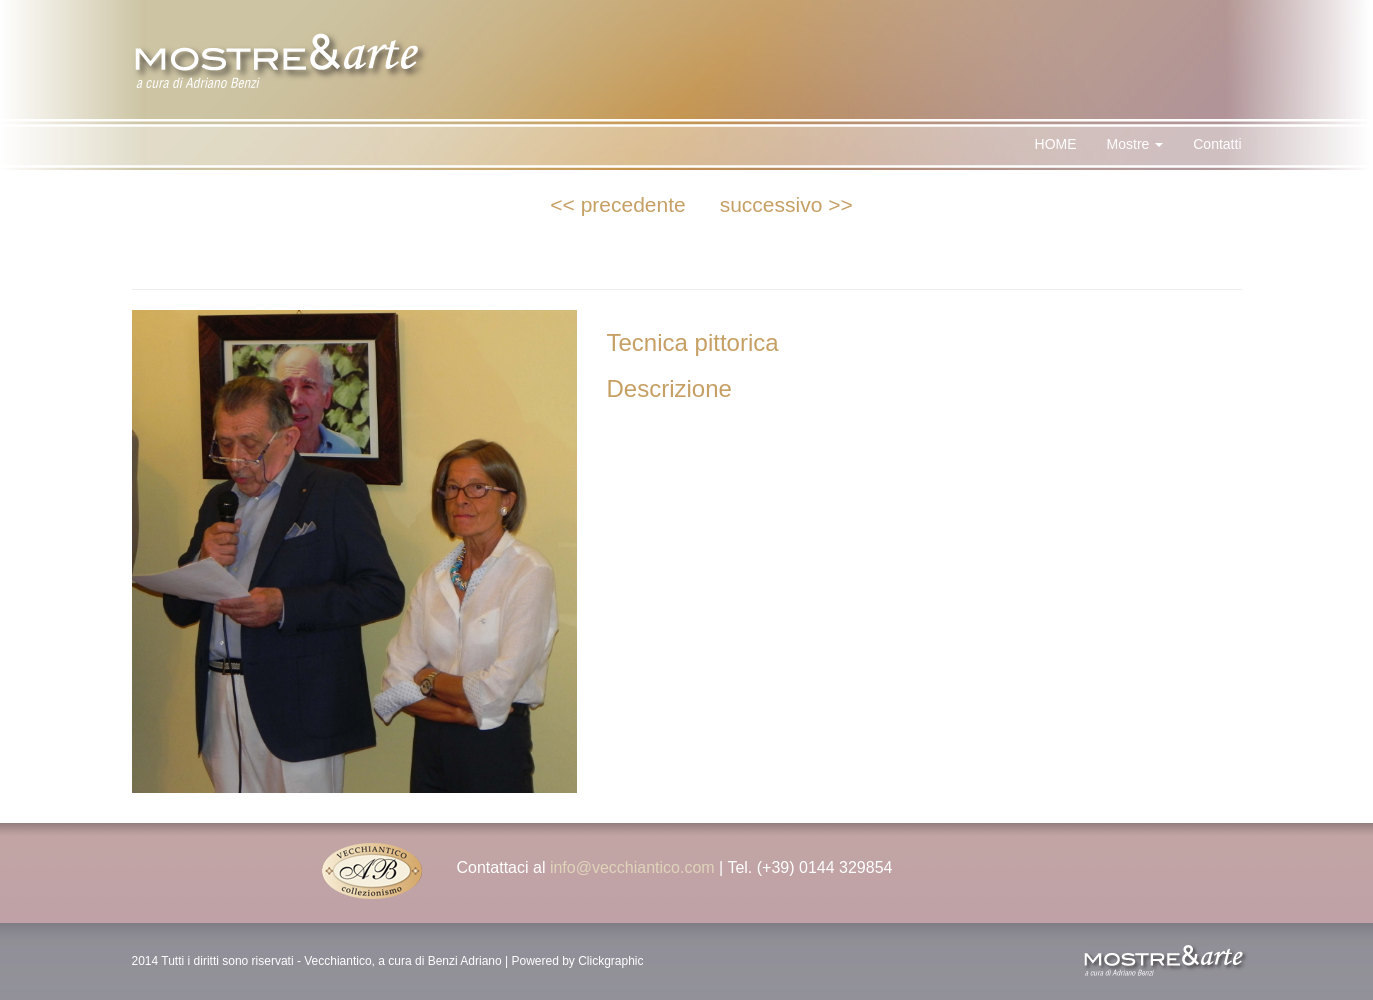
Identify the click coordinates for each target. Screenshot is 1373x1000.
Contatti (1217, 144)
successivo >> (786, 204)
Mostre (1135, 144)
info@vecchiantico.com (632, 867)
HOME (1056, 144)
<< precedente (617, 204)
